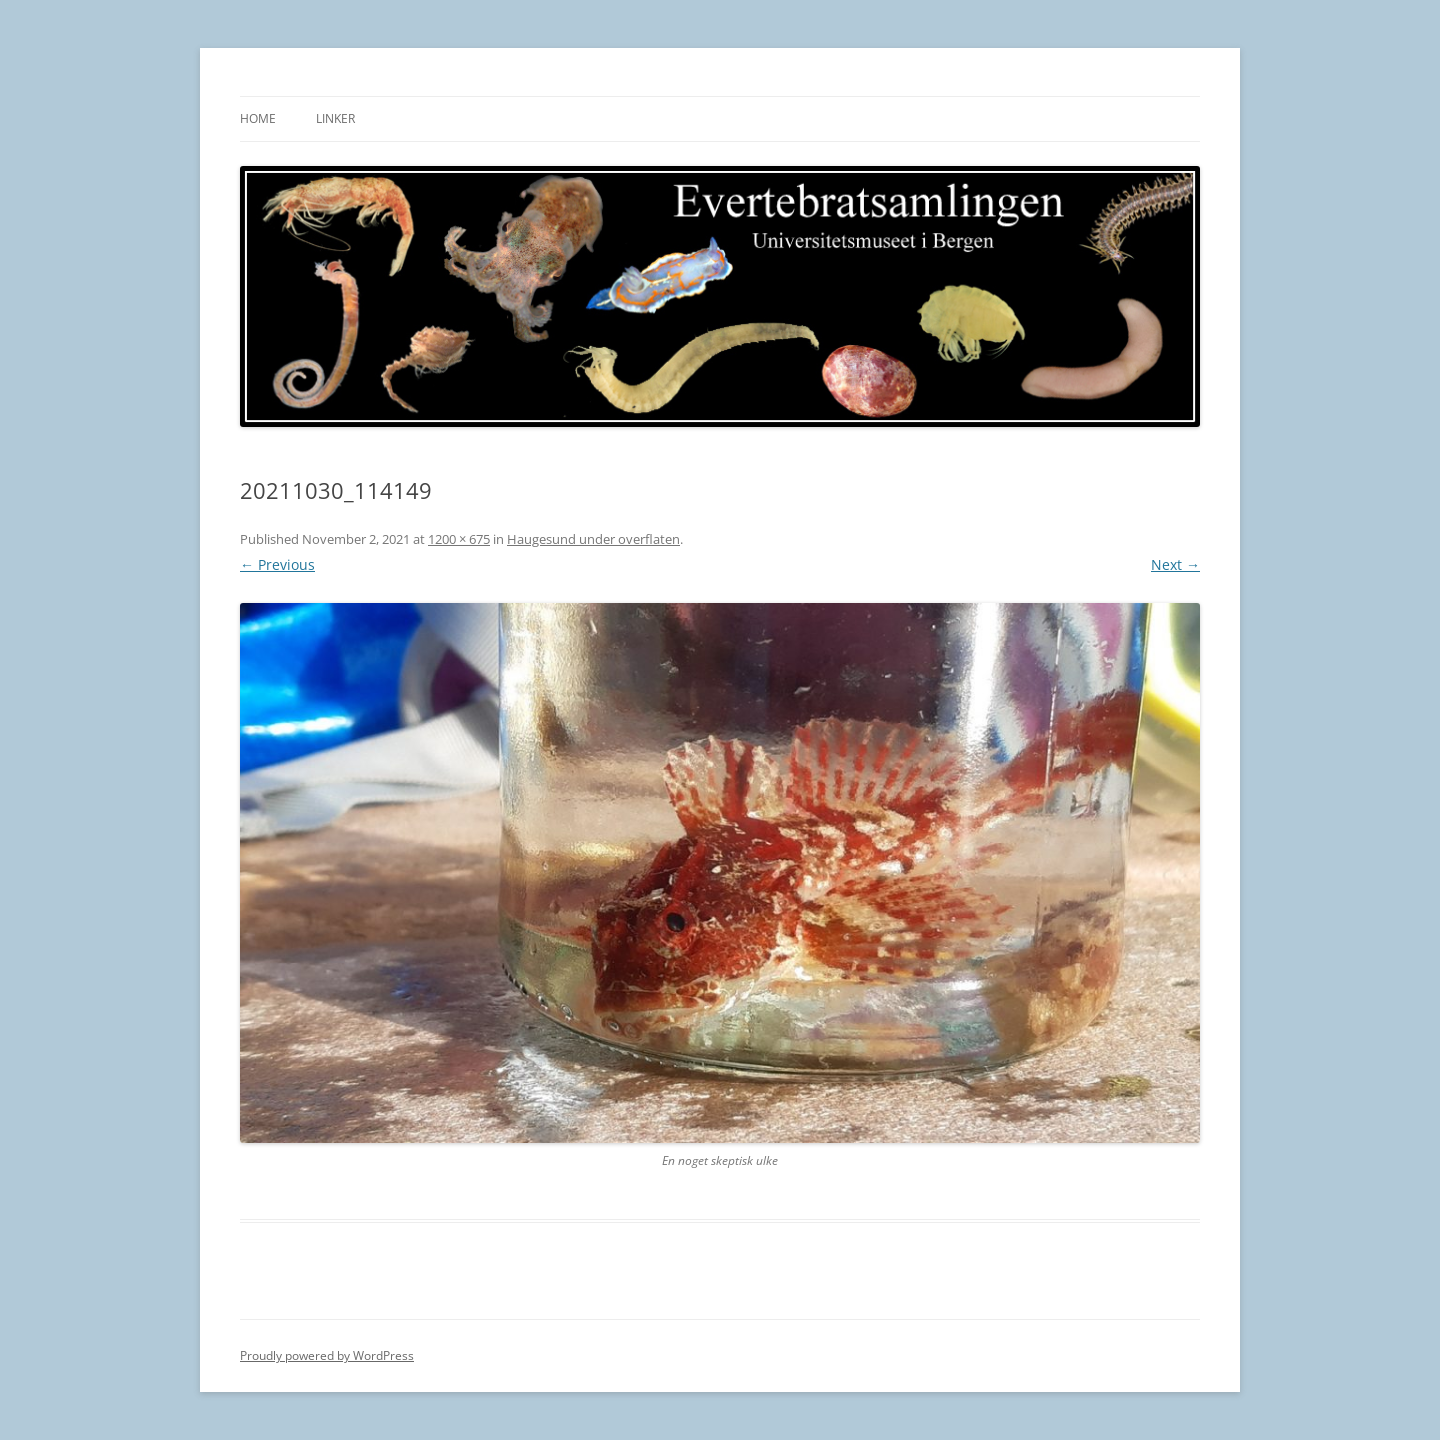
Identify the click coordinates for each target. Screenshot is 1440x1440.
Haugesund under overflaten (593, 539)
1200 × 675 (459, 539)
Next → (1175, 564)
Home (258, 118)
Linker (335, 118)
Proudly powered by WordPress (327, 1355)
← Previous (277, 564)
